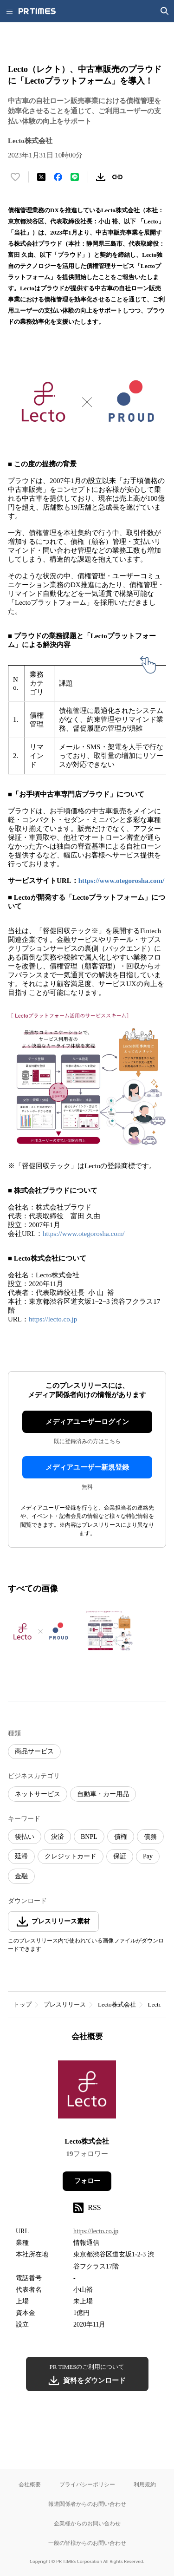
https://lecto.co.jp (53, 1319)
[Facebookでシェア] (58, 177)
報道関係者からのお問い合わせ (87, 2504)
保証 (119, 1856)
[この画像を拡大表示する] (40, 1631)
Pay (148, 1856)
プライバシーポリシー (87, 2484)
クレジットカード (71, 1856)
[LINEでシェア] (74, 177)
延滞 (21, 1856)
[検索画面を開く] (164, 11)
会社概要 (30, 2484)
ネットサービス (37, 1794)
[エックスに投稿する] (41, 177)
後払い (24, 1836)
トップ (22, 2004)
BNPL (89, 1836)
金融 (21, 1876)
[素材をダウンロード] (100, 177)
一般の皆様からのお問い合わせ (87, 2543)
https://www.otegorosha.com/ (121, 880)
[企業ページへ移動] (87, 2092)
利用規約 (145, 2484)
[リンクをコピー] (117, 177)
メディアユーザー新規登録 (87, 1467)
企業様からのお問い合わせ (87, 2523)
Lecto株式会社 (117, 2004)
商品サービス (34, 1751)
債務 (150, 1836)
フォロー (87, 2180)
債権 (120, 1836)
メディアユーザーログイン (87, 1421)
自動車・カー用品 (103, 1794)
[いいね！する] (15, 177)
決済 (57, 1836)
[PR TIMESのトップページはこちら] (37, 11)
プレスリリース (65, 2004)
